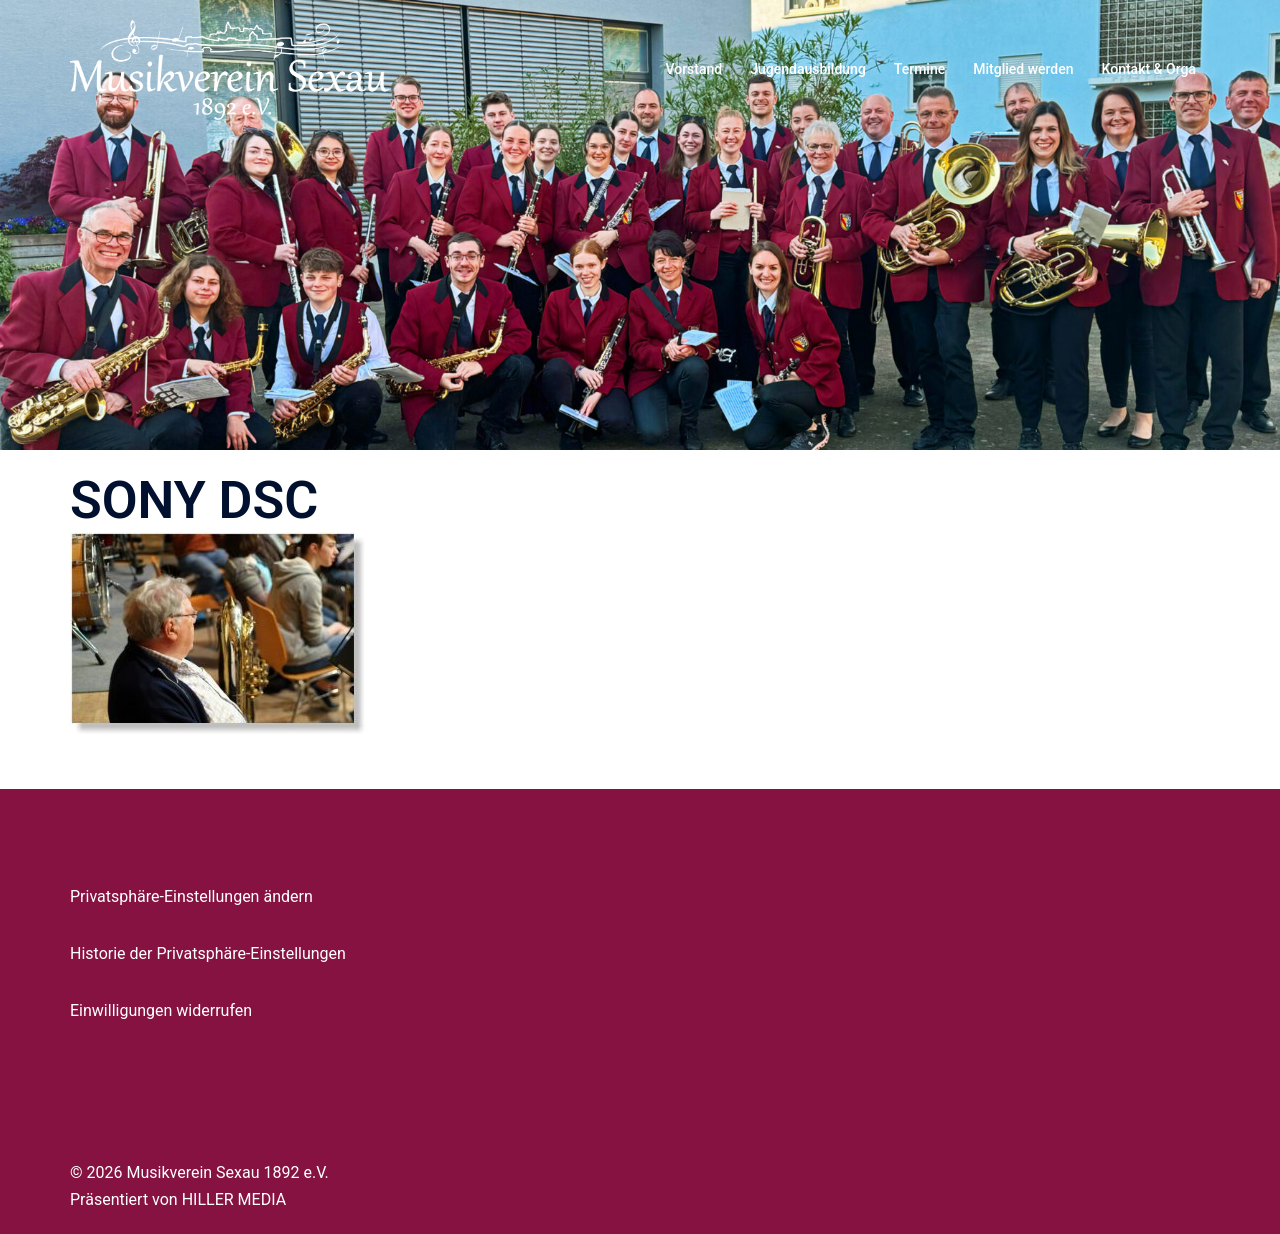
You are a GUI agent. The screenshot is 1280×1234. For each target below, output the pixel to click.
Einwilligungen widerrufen (161, 1010)
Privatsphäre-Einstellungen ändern (191, 896)
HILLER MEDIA (234, 1199)
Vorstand (693, 69)
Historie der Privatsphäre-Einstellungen (208, 953)
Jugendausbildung (808, 69)
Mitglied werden (1023, 69)
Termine (919, 69)
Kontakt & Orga (1149, 69)
